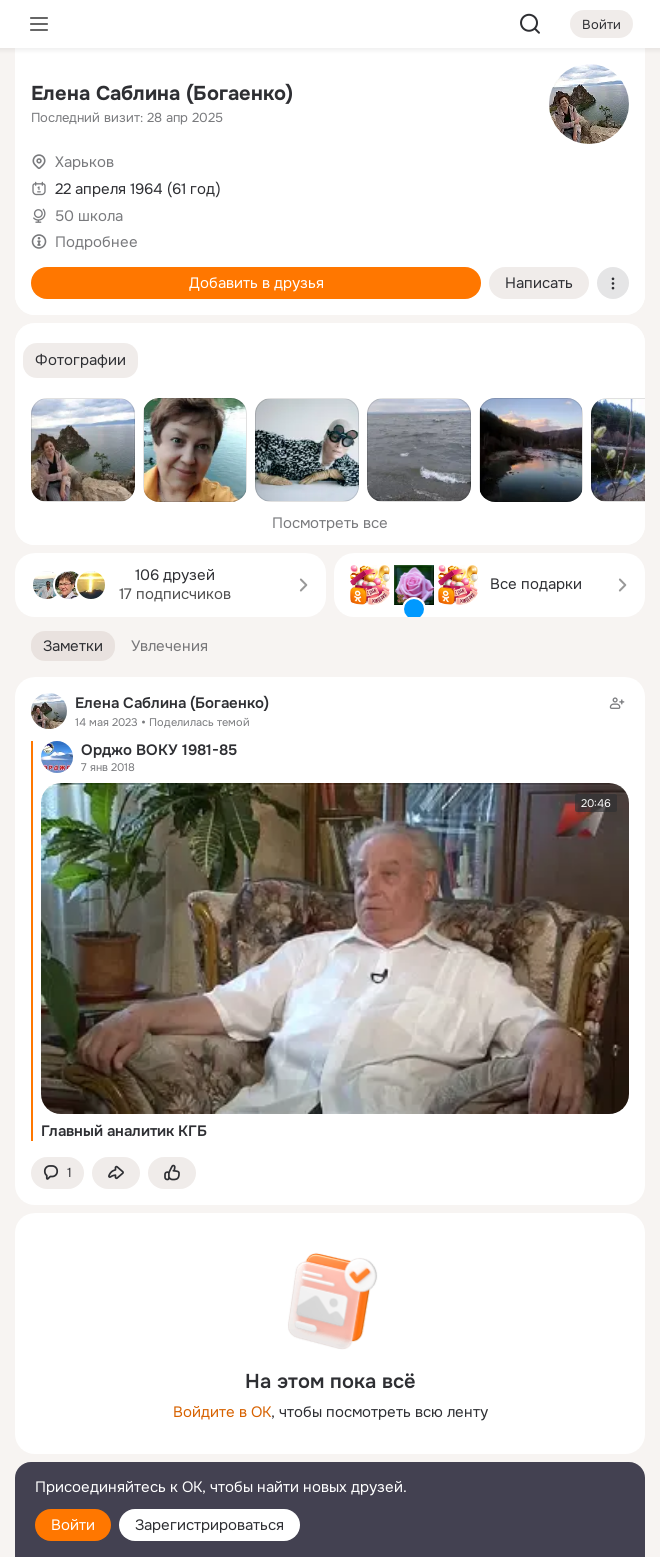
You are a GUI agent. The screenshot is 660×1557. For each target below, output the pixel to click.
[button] (80, 360)
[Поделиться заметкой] (116, 1173)
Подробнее (96, 242)
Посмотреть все (330, 523)
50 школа (89, 216)
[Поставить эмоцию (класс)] (172, 1173)
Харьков (84, 162)
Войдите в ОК (222, 1412)
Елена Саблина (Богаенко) (162, 93)
